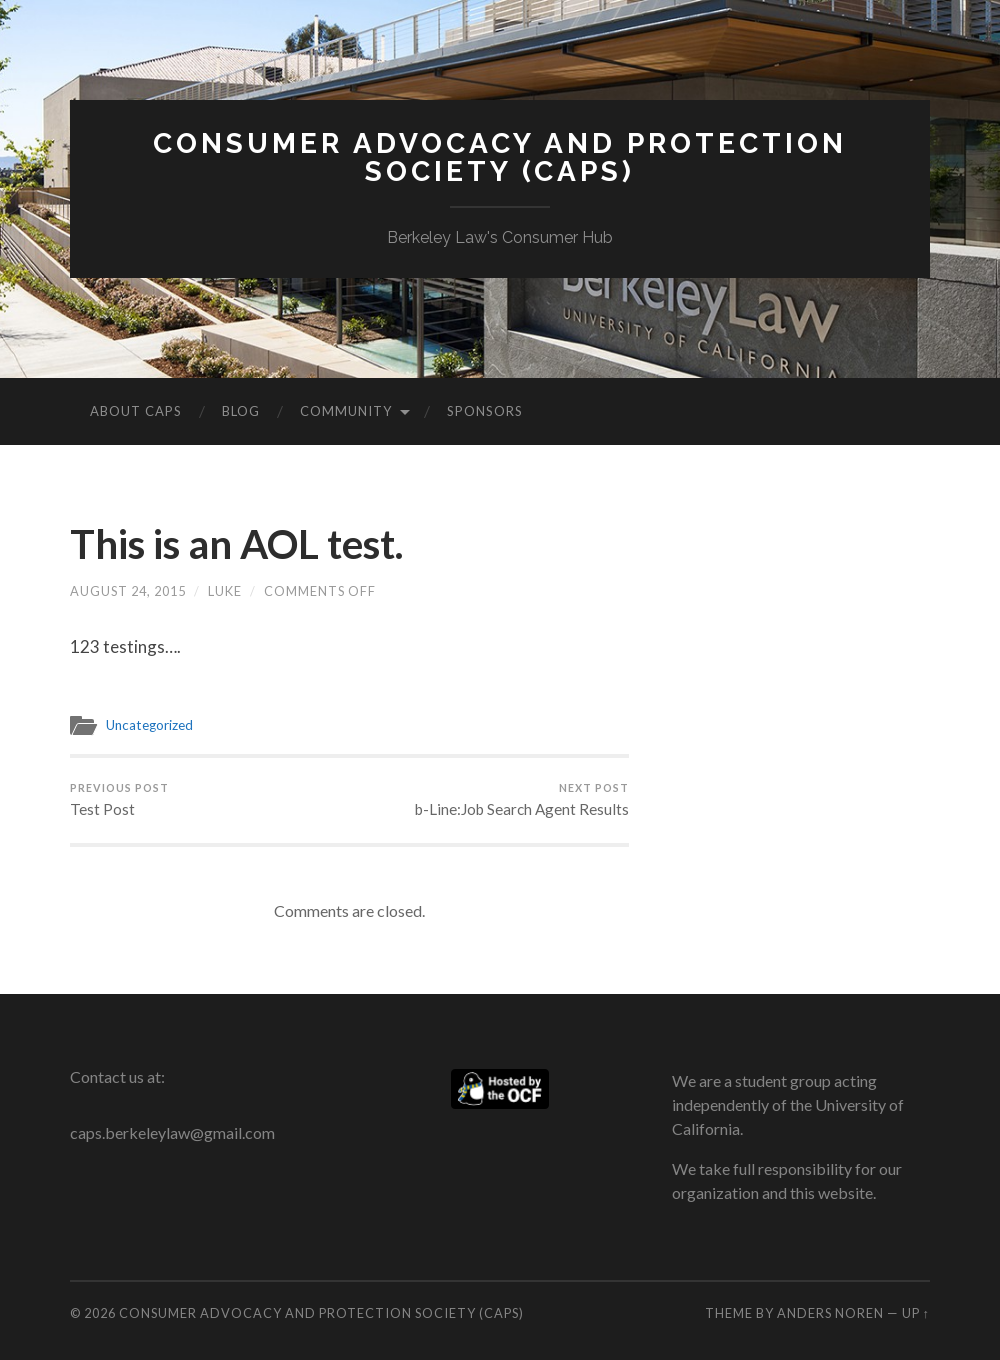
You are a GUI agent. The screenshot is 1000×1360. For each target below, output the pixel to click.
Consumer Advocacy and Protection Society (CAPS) (500, 157)
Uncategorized (149, 725)
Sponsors (485, 411)
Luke (225, 591)
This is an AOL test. (236, 544)
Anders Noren (830, 1313)
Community (346, 411)
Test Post (119, 800)
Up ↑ (916, 1313)
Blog (241, 411)
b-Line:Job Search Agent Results (522, 800)
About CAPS (136, 411)
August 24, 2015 (128, 591)
